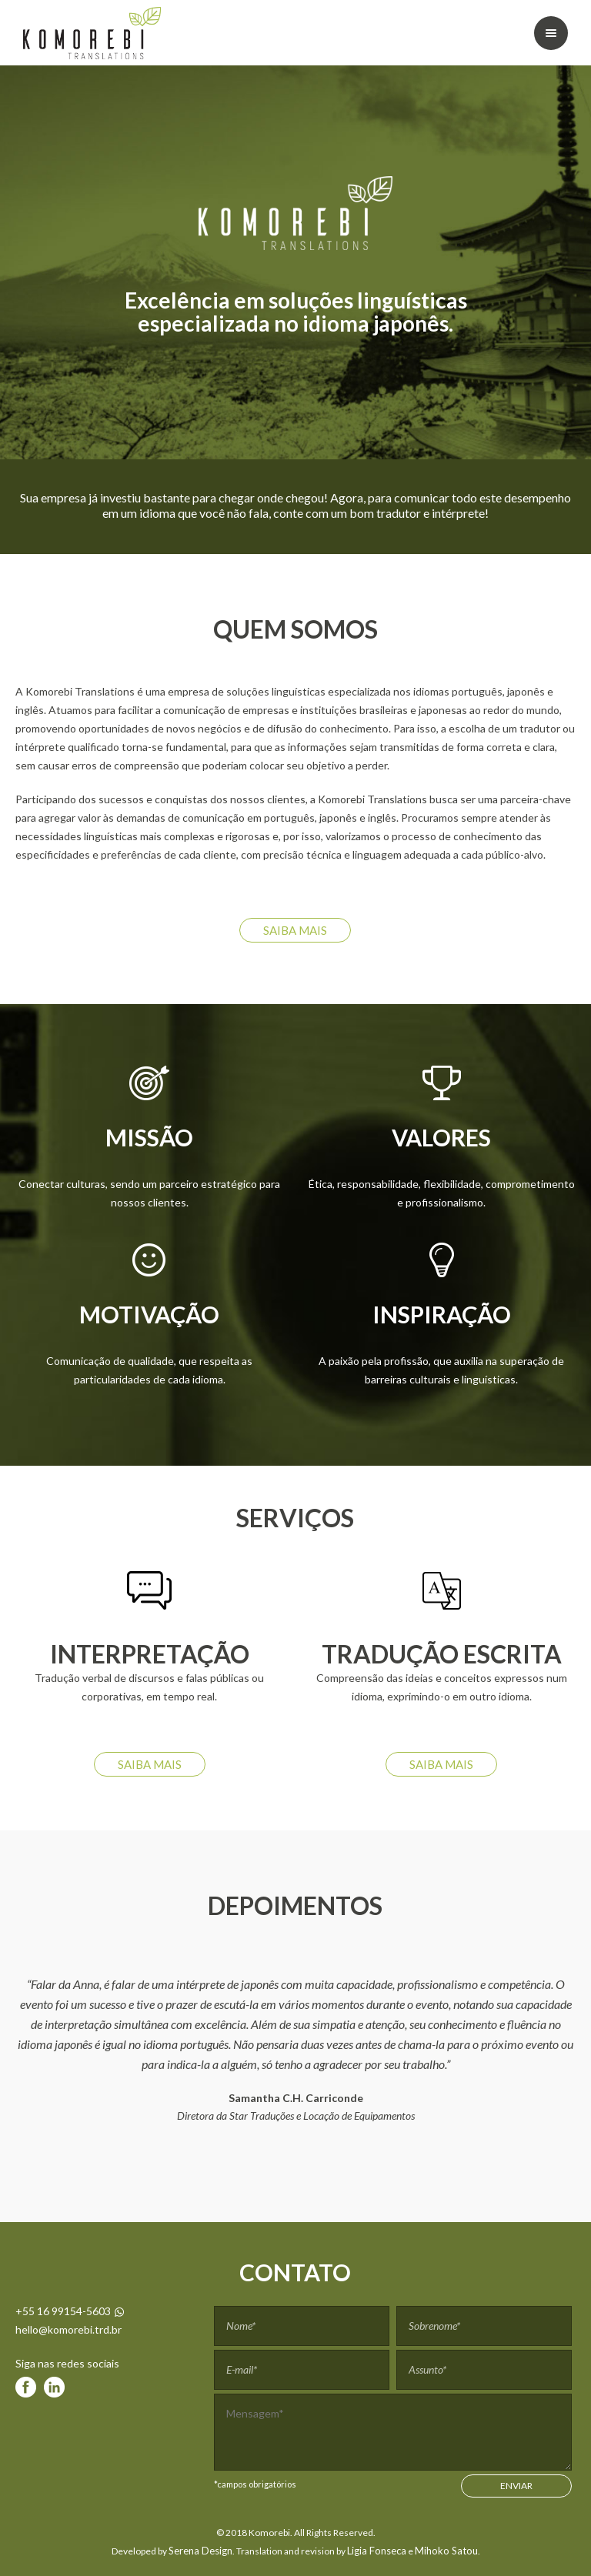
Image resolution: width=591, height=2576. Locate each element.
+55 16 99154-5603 (70, 2310)
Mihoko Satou (446, 2550)
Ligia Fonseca (376, 2550)
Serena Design (200, 2550)
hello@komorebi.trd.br (68, 2329)
